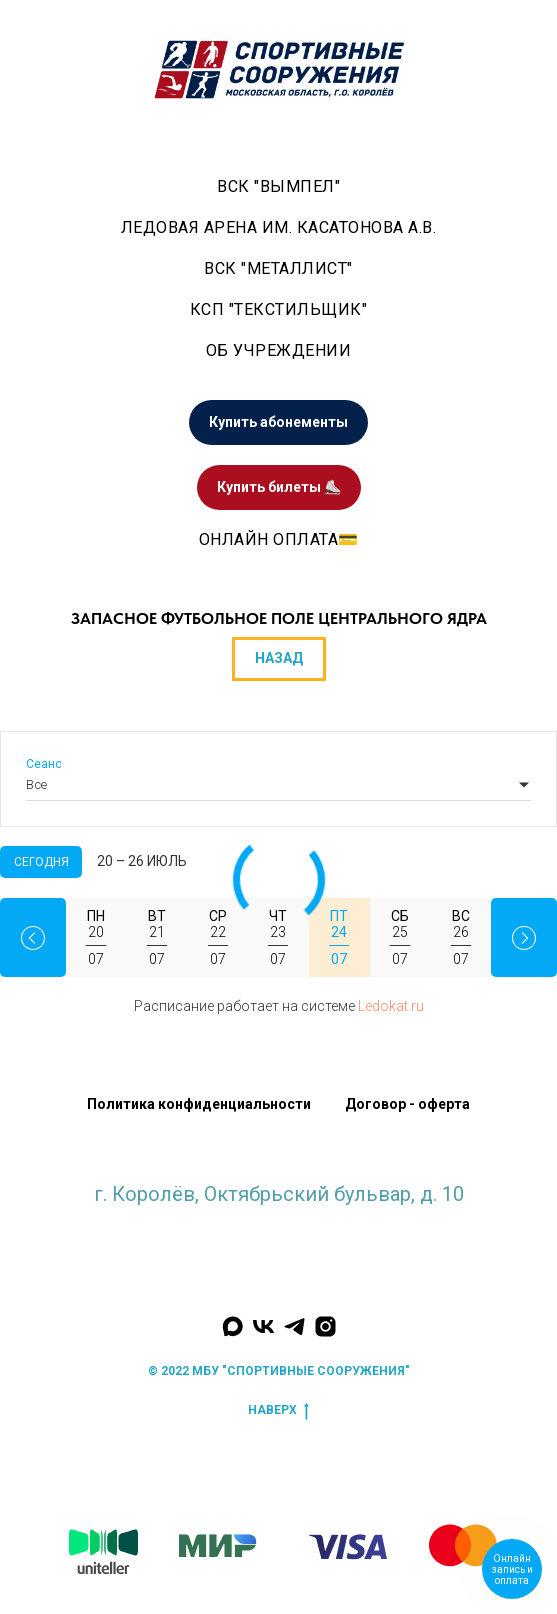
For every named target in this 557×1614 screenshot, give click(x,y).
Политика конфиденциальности (199, 1104)
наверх (278, 1410)
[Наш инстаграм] (325, 1326)
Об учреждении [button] (279, 350)
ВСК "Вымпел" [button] (278, 186)
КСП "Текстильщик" (279, 309)
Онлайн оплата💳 (279, 539)
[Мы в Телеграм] (294, 1326)
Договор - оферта (407, 1104)
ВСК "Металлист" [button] (278, 268)
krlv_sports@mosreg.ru (279, 1214)
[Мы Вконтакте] (263, 1326)
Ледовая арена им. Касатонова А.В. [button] (279, 227)
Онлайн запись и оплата (512, 1569)
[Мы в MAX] (232, 1326)
